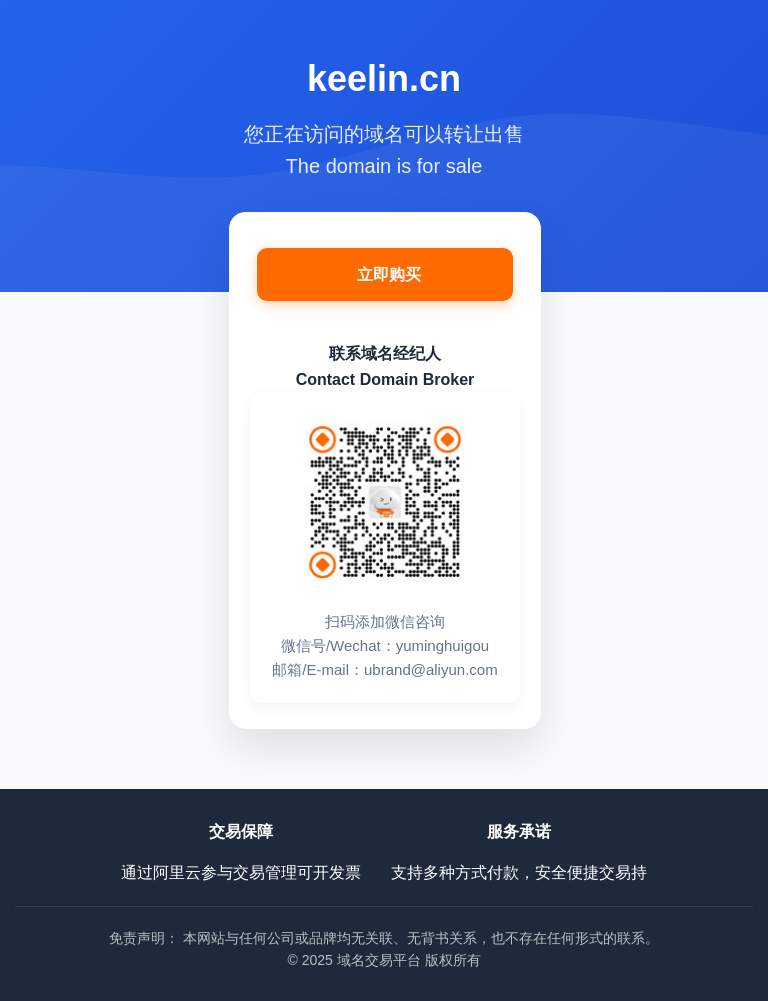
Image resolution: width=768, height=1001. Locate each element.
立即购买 (389, 274)
